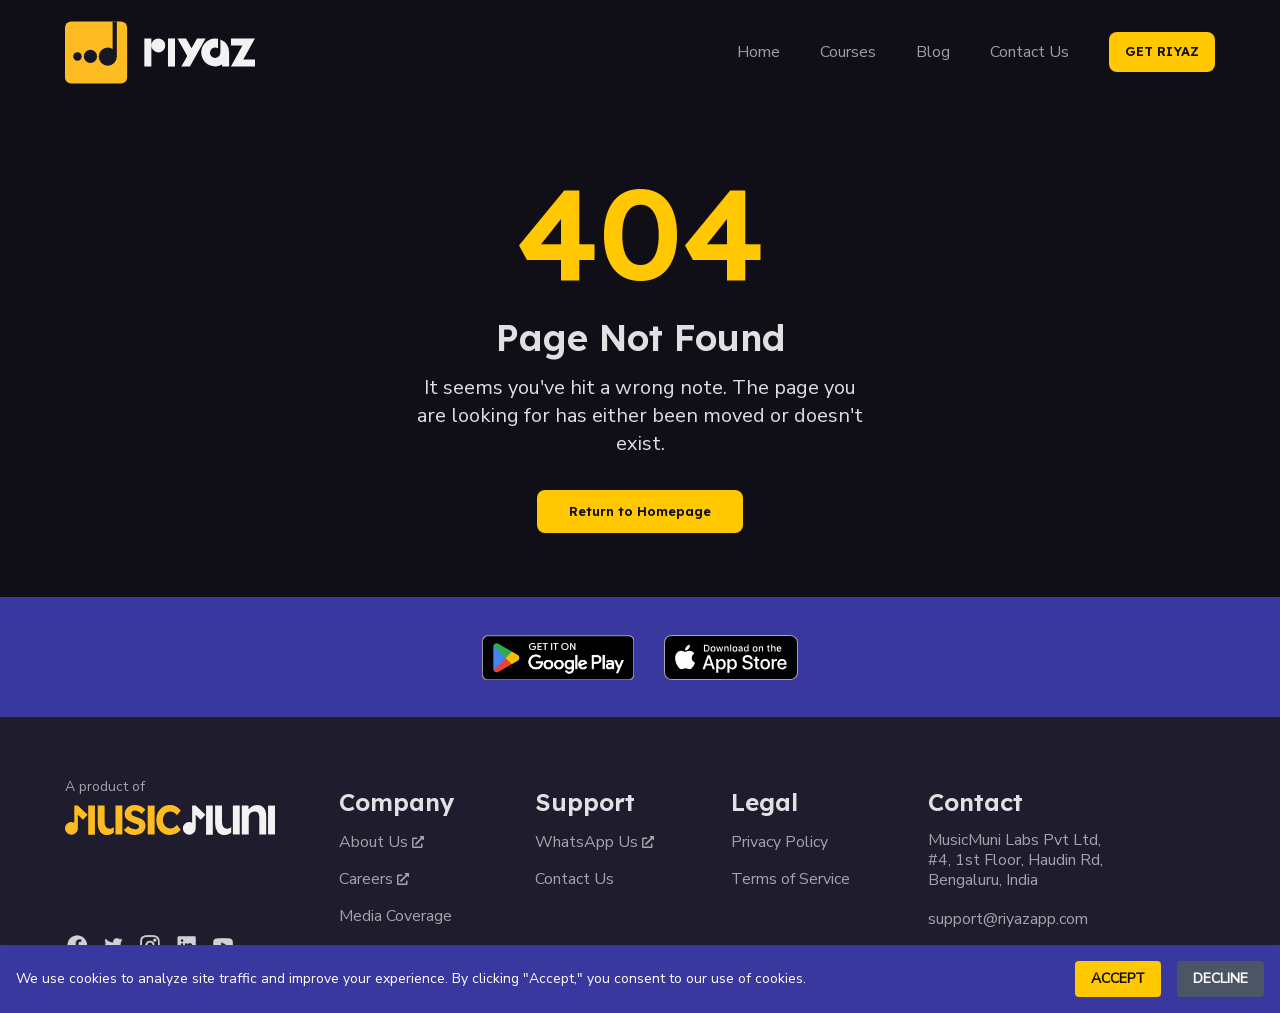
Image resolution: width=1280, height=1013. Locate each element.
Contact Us (1029, 52)
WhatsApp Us (594, 842)
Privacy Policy (779, 842)
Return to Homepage (640, 511)
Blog (933, 52)
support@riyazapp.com (1008, 919)
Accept (1118, 978)
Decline (1220, 978)
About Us (381, 842)
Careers (374, 879)
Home (758, 52)
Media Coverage (395, 916)
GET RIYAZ (1162, 51)
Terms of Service (790, 879)
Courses (848, 52)
